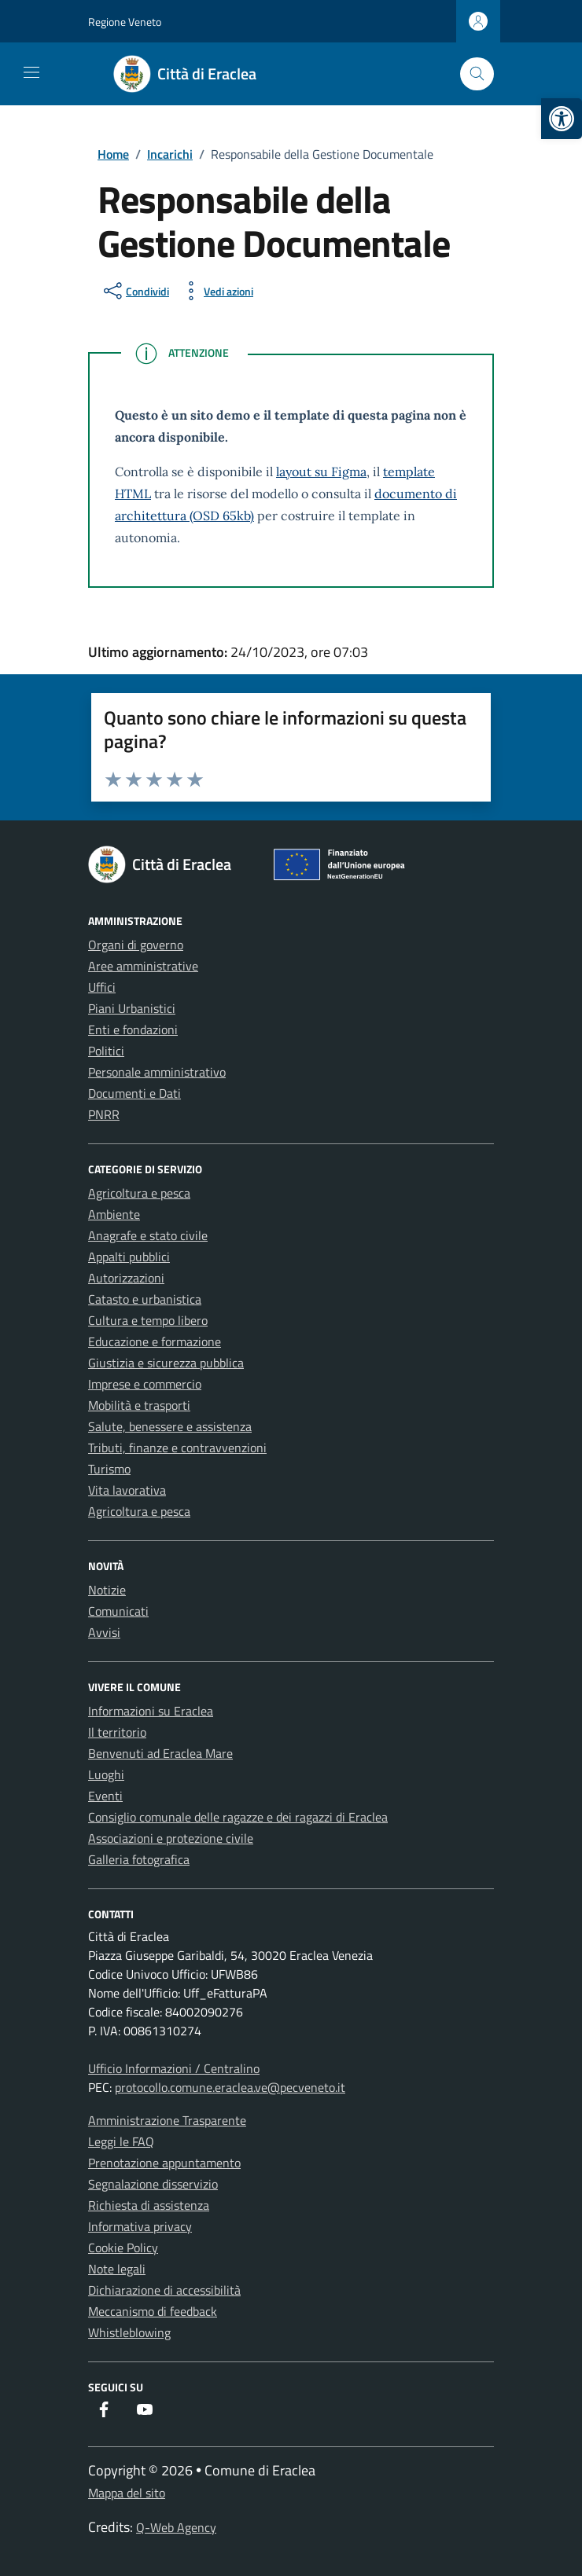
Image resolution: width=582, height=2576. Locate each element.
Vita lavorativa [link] (127, 1490)
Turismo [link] (109, 1468)
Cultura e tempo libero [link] (148, 1320)
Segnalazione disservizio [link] (153, 2183)
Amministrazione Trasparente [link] (167, 2120)
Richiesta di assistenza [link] (148, 2205)
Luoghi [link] (106, 1774)
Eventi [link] (105, 1795)
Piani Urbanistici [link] (131, 1008)
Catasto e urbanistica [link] (144, 1299)
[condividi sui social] (135, 290)
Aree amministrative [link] (143, 965)
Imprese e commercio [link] (144, 1383)
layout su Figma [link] (321, 471)
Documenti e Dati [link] (134, 1093)
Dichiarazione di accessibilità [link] (164, 2290)
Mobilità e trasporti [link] (139, 1405)
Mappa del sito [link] (126, 2492)
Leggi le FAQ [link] (121, 2141)
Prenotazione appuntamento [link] (164, 2162)
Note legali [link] (117, 2268)
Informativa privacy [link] (140, 2226)
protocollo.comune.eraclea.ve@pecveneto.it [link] (230, 2087)
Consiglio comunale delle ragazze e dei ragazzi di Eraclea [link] (238, 1816)
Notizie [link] (107, 1589)
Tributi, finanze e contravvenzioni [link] (177, 1447)
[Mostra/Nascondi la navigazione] (31, 72)
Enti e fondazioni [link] (133, 1029)
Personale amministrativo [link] (157, 1071)
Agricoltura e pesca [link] (139, 1192)
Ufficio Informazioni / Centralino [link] (174, 2068)
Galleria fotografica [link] (139, 1859)
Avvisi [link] (104, 1632)
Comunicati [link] (118, 1611)
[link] (561, 118)
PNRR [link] (104, 1114)
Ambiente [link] (114, 1214)
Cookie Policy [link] (123, 2247)
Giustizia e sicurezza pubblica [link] (166, 1362)
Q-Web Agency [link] (176, 2527)
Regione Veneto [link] (124, 21)
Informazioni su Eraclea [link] (150, 1710)
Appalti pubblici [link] (129, 1256)
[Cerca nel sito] (477, 74)
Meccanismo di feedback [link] (152, 2311)
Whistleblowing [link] (129, 2332)
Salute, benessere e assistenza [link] (170, 1426)
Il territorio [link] (117, 1732)
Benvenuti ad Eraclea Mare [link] (160, 1753)
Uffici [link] (102, 987)
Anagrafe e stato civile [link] (148, 1235)
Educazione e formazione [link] (154, 1341)
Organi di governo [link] (135, 944)
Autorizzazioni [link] (126, 1277)
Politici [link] (106, 1050)
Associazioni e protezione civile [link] (170, 1838)
